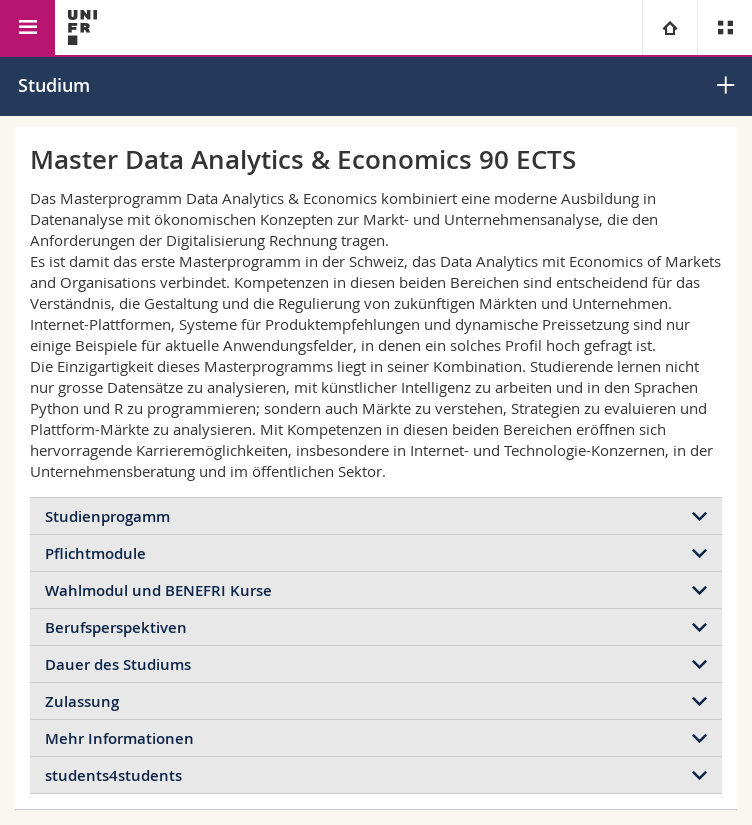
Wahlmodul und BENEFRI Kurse (158, 590)
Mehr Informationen (119, 738)
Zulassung (82, 701)
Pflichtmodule (95, 553)
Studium (54, 85)
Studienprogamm (107, 516)
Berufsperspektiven (116, 627)
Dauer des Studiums (118, 664)
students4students (113, 775)
